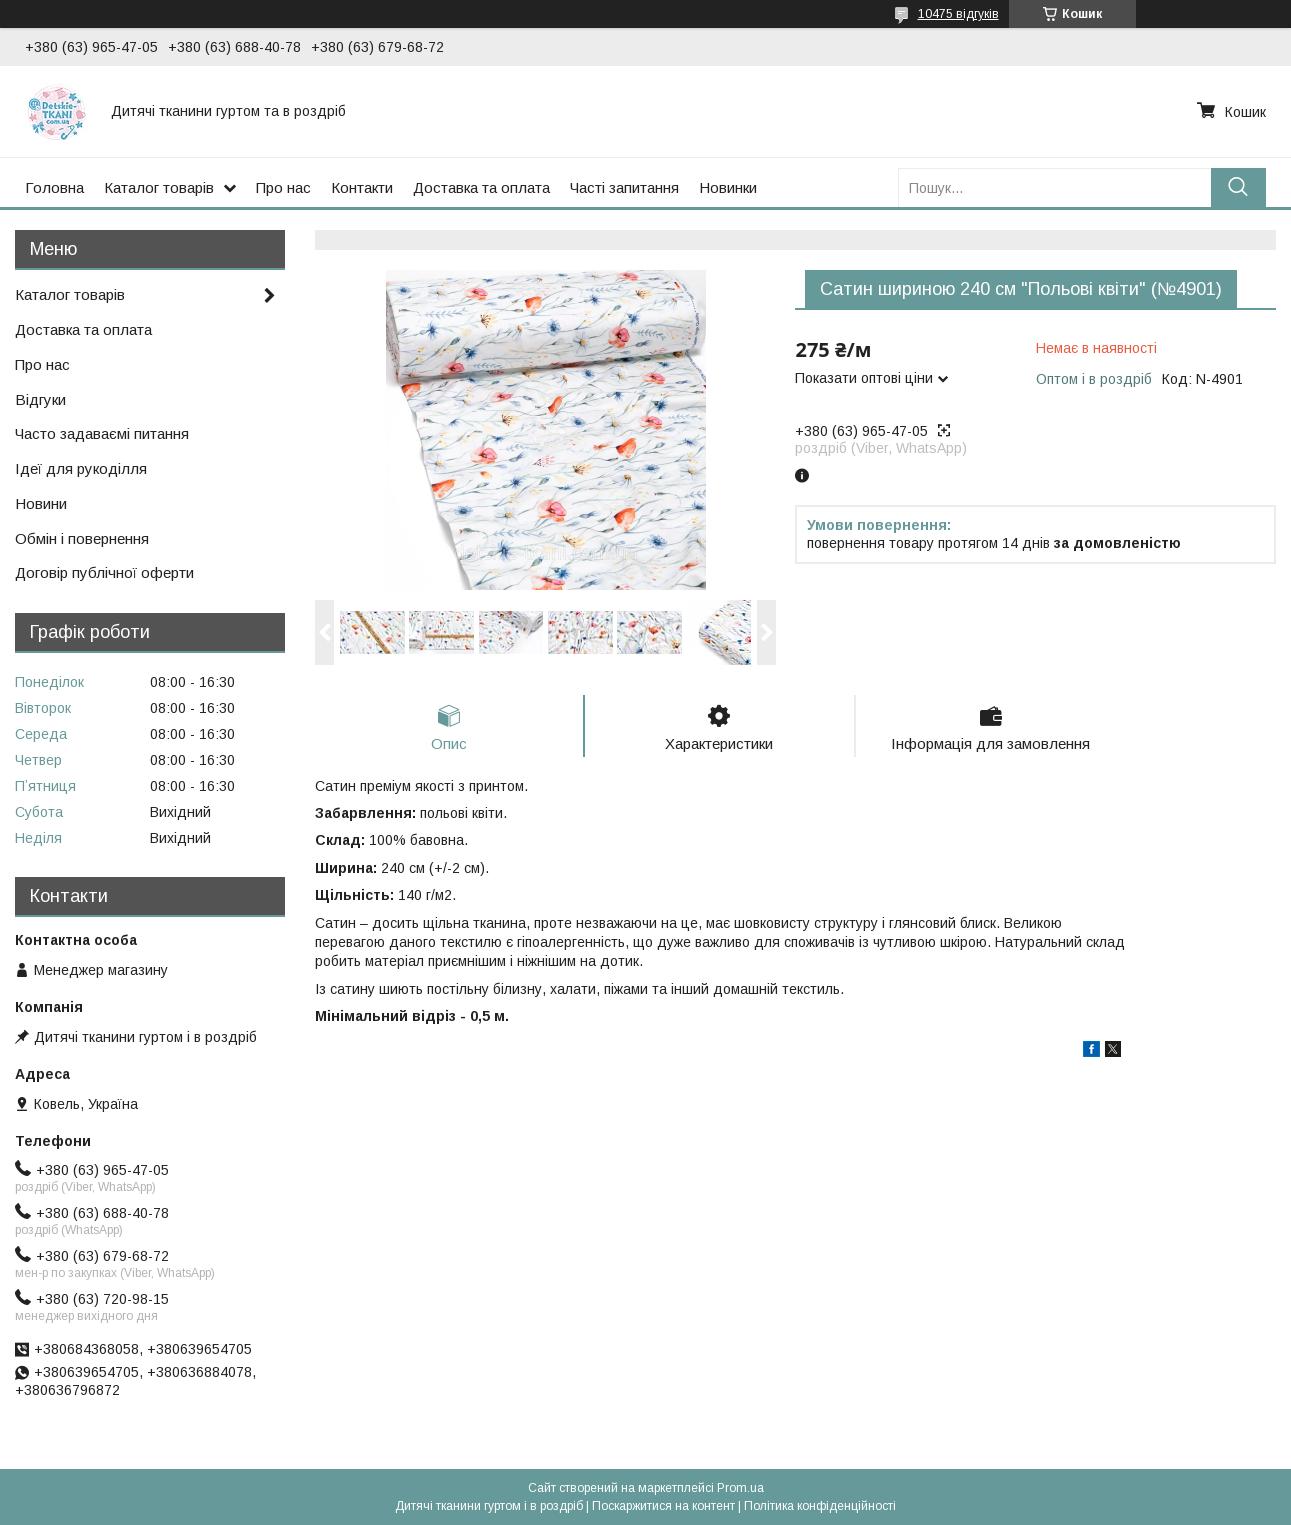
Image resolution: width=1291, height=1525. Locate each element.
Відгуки (40, 399)
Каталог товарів (159, 187)
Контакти (362, 187)
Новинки (728, 187)
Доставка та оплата (481, 187)
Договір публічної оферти (104, 572)
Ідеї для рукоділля (81, 468)
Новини (41, 503)
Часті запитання (624, 187)
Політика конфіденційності (820, 1506)
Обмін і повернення (82, 538)
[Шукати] (1238, 187)
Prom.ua (740, 1488)
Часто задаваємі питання (102, 433)
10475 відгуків (958, 14)
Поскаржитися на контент (663, 1506)
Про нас (283, 187)
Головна (54, 187)
